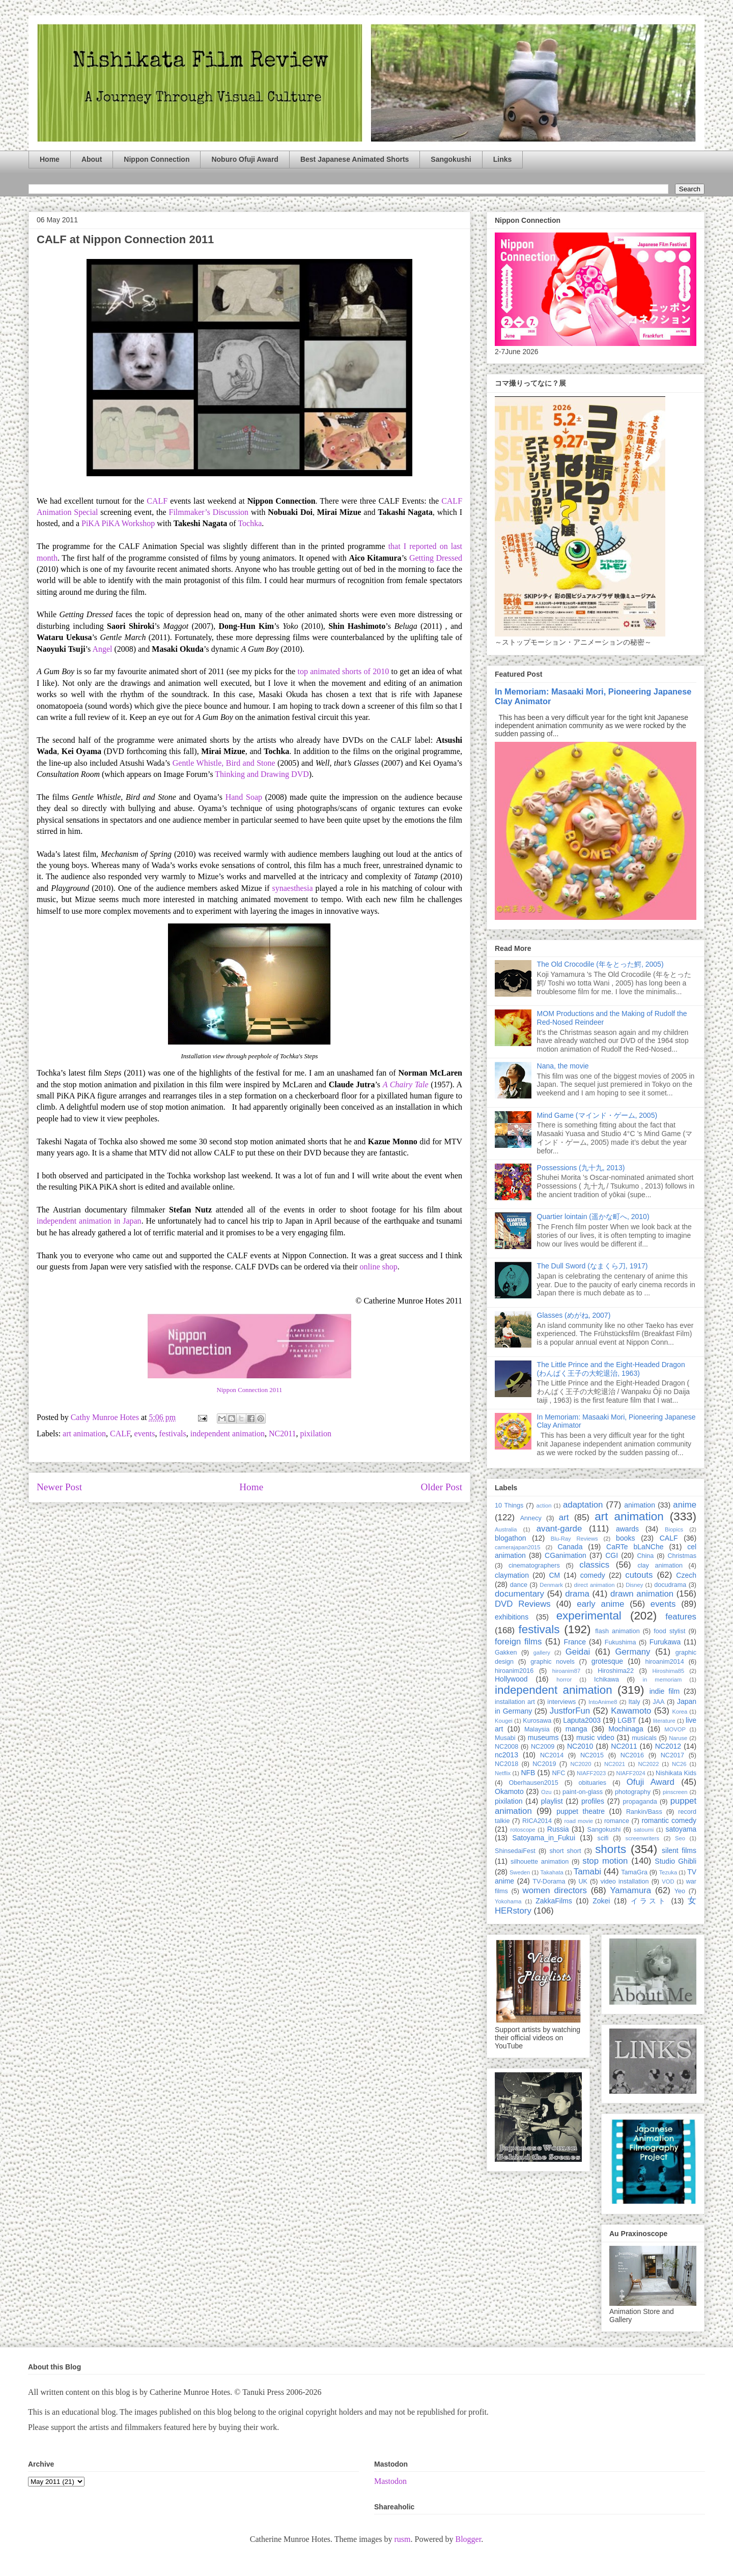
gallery (541, 1652)
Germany (632, 1652)
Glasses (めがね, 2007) (574, 1315)
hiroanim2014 (664, 1661)
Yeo (679, 1891)
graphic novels (552, 1661)
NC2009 (542, 1746)
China (645, 1555)
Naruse (678, 1738)
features (680, 1617)
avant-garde (559, 1528)
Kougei (504, 1721)
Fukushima (620, 1642)
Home (50, 159)
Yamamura (630, 1890)
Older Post (441, 1487)
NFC (558, 1773)
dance (518, 1584)
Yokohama (508, 1901)
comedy (592, 1575)
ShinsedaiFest (515, 1851)
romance (616, 1821)
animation (639, 1505)
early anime (600, 1604)
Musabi (505, 1738)
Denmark (551, 1585)
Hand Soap (243, 797)
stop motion (605, 1861)
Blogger (468, 2539)
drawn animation (641, 1594)
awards (627, 1529)
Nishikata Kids (676, 1773)
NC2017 (672, 1755)
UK (582, 1881)
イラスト (649, 1901)
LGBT (626, 1720)
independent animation (227, 1433)
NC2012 (668, 1746)
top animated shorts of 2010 (344, 671)
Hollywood (511, 1679)
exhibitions (511, 1617)
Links (502, 159)
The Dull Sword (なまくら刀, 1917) (592, 1266)
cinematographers (534, 1565)
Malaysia (537, 1729)
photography (633, 1792)
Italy (634, 1701)
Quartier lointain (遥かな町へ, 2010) (593, 1216)
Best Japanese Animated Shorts (354, 159)
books (625, 1538)
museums (543, 1737)
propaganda (640, 1801)
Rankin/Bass (644, 1811)
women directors (555, 1890)
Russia (558, 1829)
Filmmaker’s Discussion (208, 512)
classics (594, 1565)
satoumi (644, 1830)
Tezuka (668, 1872)
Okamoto (509, 1791)
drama (577, 1594)
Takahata (551, 1872)
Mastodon (390, 2481)
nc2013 (506, 1755)
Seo (680, 1838)
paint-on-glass (582, 1792)
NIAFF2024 (630, 1773)
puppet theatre (580, 1811)
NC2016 (632, 1755)
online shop (379, 1266)
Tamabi (587, 1871)
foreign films (518, 1641)
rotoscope (522, 1830)
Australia (506, 1529)
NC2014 (551, 1755)
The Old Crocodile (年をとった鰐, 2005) (600, 964)
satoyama (680, 1829)
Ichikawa (606, 1679)
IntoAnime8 (602, 1702)
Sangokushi (451, 159)
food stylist (669, 1631)
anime (684, 1505)
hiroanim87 (566, 1671)
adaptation (583, 1505)
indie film (665, 1691)
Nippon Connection (156, 159)
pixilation (315, 1433)
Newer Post (59, 1487)
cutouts (639, 1575)
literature (664, 1721)
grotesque (607, 1661)
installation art (515, 1701)
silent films (679, 1850)
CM (554, 1575)
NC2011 (282, 1433)
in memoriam (662, 1679)
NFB (528, 1773)
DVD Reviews (523, 1604)
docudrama (670, 1584)
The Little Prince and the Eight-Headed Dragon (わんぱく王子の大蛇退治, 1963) (611, 1369)
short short (565, 1851)
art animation (84, 1433)
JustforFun (570, 1711)
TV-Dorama (548, 1881)
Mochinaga (625, 1729)
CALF (157, 501)
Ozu (546, 1792)
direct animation (594, 1585)
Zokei (601, 1901)
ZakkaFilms (553, 1901)
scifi (603, 1838)
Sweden (520, 1872)
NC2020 (580, 1764)
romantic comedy (668, 1820)
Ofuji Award (650, 1782)
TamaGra (634, 1872)
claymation (512, 1575)
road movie (579, 1821)
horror (564, 1679)
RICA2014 (537, 1821)
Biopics (674, 1529)
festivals (172, 1433)
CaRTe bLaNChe (635, 1547)
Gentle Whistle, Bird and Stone (225, 763)
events (144, 1433)
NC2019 (544, 1764)
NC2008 (506, 1746)
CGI (611, 1555)
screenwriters (643, 1838)
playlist (552, 1801)
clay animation (660, 1565)
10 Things (509, 1505)
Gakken (506, 1652)
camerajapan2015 (518, 1547)
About (91, 159)
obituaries (593, 1782)
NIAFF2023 (591, 1773)
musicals (644, 1738)
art (564, 1517)
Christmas (681, 1555)
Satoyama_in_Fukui (543, 1838)
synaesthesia (292, 888)
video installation (625, 1881)
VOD (668, 1881)
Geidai (578, 1652)
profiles (592, 1801)
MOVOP (675, 1729)
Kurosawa (537, 1720)
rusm (402, 2539)
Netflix (503, 1773)
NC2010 (580, 1746)
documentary (519, 1594)
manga (576, 1729)
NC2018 (506, 1764)
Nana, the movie (563, 1066)
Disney (634, 1585)
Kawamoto (631, 1711)
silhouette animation (540, 1861)
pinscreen (675, 1792)
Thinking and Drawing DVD (261, 774)
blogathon (510, 1538)
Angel (102, 649)
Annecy (531, 1518)
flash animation (617, 1631)
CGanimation (565, 1555)
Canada (569, 1547)
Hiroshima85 (668, 1671)
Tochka (250, 523)
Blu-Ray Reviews (574, 1539)
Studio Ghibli (675, 1861)
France (575, 1642)
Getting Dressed (435, 558)
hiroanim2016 (514, 1670)
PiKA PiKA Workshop (118, 523)
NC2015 (592, 1755)
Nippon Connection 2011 (250, 1390)
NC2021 (614, 1764)
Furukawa (665, 1642)
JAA (658, 1701)
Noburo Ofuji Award (244, 159)
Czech (686, 1575)
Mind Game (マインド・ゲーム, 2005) (597, 1115)
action (544, 1505)
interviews (561, 1701)
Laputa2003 (582, 1720)
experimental (589, 1615)
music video (595, 1737)
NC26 (679, 1764)
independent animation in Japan (89, 1221)
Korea (679, 1712)
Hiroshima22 (616, 1670)
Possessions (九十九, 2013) (581, 1168)
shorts (610, 1849)
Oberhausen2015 (533, 1782)
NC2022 (648, 1764)
